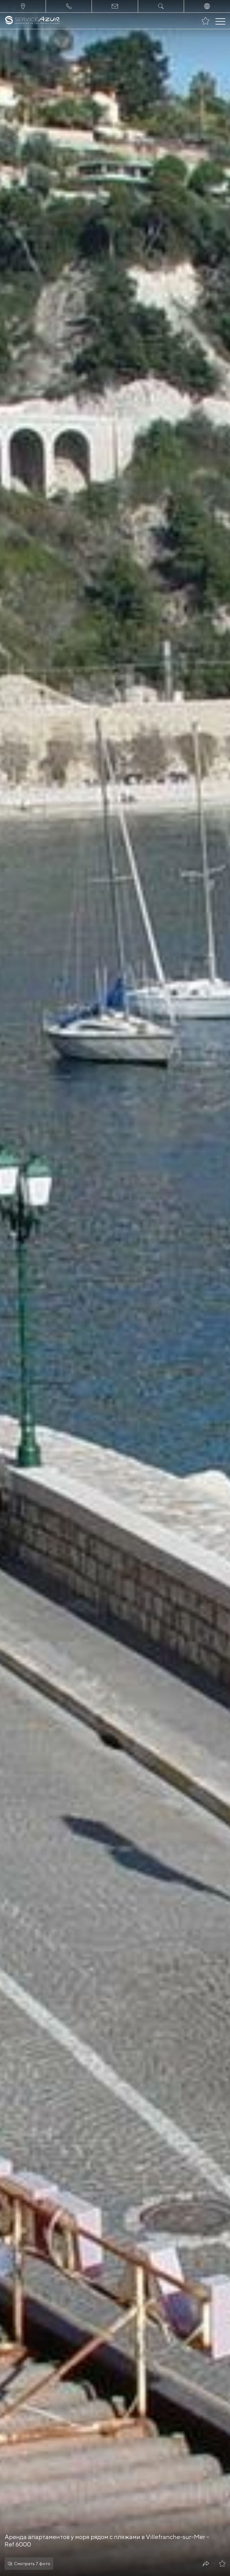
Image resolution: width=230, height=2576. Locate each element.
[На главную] (32, 21)
